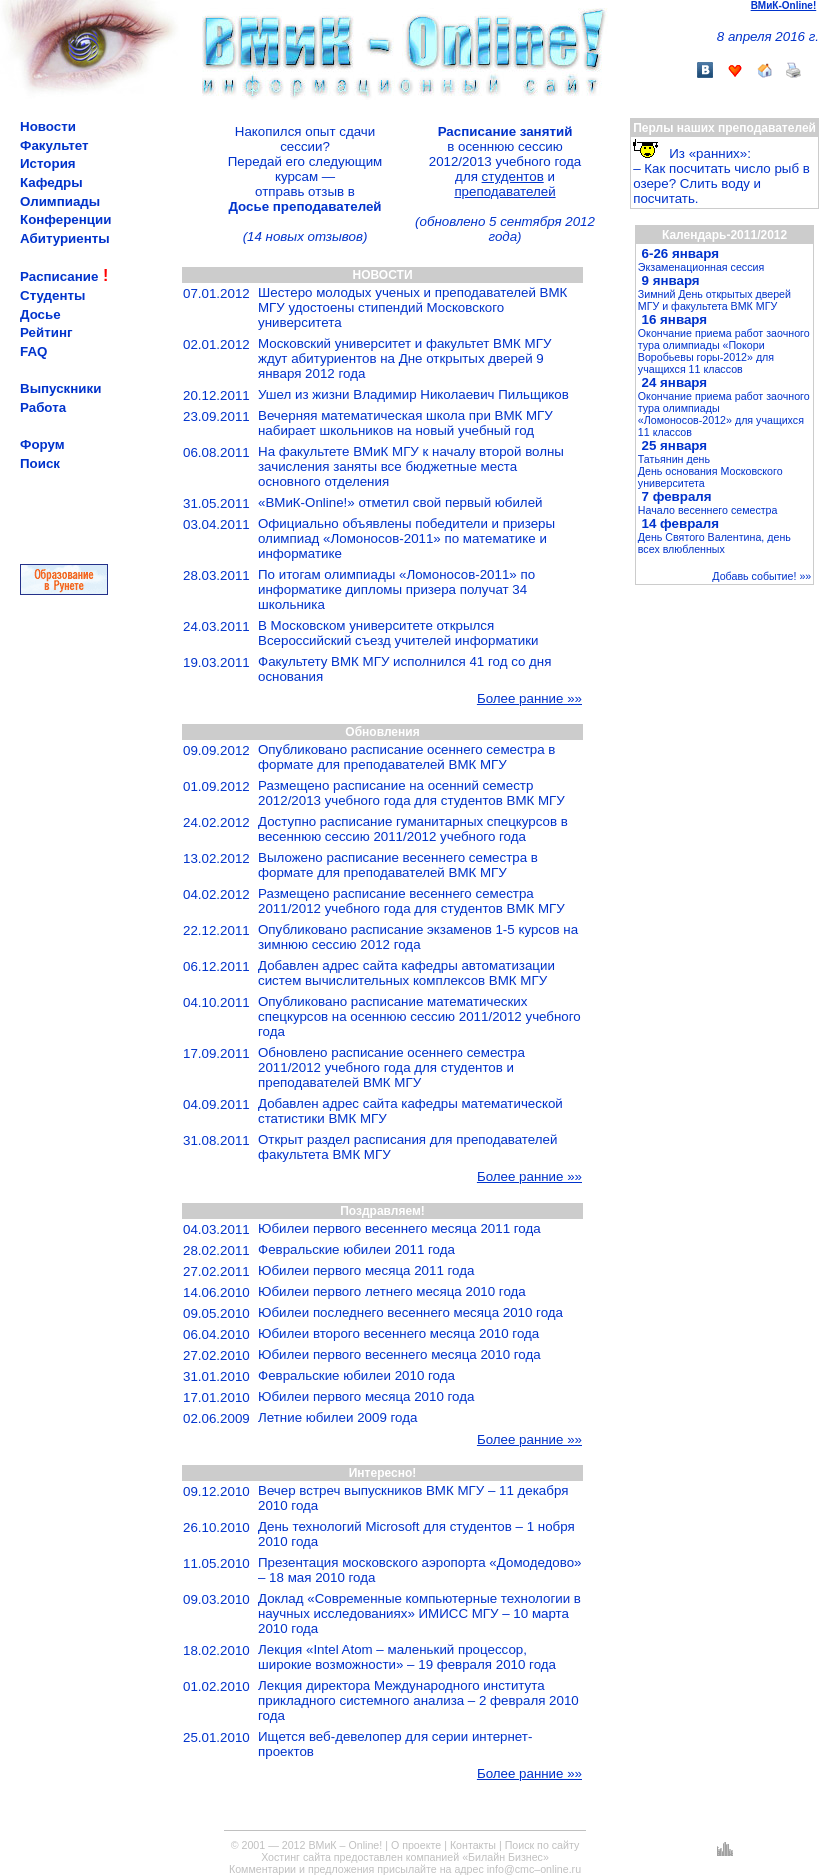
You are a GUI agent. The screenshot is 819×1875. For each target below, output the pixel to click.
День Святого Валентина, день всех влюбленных (714, 543)
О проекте (416, 1845)
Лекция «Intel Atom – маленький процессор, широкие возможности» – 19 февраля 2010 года (407, 1657)
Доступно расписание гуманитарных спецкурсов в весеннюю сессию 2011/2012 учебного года (413, 829)
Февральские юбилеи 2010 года (356, 1375)
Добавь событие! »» (761, 576)
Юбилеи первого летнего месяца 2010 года (392, 1291)
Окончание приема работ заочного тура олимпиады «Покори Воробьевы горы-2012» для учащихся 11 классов (724, 351)
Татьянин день (674, 459)
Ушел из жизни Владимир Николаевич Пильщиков (413, 394)
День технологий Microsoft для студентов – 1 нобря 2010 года (416, 1534)
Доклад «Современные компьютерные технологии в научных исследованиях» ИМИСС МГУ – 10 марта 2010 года (419, 1613)
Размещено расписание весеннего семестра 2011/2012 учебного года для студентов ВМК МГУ (411, 901)
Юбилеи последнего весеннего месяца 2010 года (410, 1312)
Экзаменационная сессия (701, 267)
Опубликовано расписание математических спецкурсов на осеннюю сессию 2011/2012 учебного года (419, 1016)
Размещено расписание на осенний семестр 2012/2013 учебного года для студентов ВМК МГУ (411, 793)
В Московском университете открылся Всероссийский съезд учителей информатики (398, 633)
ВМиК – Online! (345, 1845)
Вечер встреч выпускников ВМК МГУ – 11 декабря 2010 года (413, 1498)
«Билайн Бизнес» (505, 1857)
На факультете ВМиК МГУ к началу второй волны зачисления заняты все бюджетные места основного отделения (411, 466)
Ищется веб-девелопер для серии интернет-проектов (395, 1744)
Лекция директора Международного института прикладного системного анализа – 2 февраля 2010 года (418, 1700)
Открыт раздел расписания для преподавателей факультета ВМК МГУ (407, 1147)
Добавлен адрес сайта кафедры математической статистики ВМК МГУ (410, 1111)
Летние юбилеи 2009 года (337, 1417)
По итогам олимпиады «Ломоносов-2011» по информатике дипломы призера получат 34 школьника (396, 589)
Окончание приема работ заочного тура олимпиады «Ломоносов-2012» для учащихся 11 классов (724, 414)
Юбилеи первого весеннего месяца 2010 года (399, 1354)
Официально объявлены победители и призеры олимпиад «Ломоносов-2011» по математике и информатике (406, 538)
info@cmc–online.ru (534, 1869)
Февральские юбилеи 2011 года (356, 1249)
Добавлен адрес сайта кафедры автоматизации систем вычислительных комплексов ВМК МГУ (406, 973)
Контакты (473, 1845)
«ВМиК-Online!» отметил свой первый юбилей (400, 502)
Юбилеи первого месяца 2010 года (366, 1396)
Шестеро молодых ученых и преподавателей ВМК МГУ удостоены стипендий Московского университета (412, 307)
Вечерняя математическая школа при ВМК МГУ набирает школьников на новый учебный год (405, 423)
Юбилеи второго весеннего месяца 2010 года (398, 1333)
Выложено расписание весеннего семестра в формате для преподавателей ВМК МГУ (398, 865)
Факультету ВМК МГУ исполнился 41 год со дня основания (404, 669)
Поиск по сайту (542, 1845)
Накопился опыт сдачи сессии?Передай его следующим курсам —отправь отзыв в (305, 169)
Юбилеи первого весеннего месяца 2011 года (399, 1228)
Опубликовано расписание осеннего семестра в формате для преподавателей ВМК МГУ (406, 757)
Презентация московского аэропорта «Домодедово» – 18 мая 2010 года (420, 1570)
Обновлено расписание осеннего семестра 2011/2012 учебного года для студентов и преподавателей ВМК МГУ (391, 1067)
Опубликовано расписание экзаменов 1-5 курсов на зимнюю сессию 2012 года (418, 937)
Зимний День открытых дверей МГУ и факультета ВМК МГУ (714, 300)
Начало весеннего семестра (708, 510)
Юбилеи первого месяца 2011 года (366, 1270)
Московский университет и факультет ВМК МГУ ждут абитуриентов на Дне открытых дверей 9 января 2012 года (404, 358)
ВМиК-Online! (784, 5)
